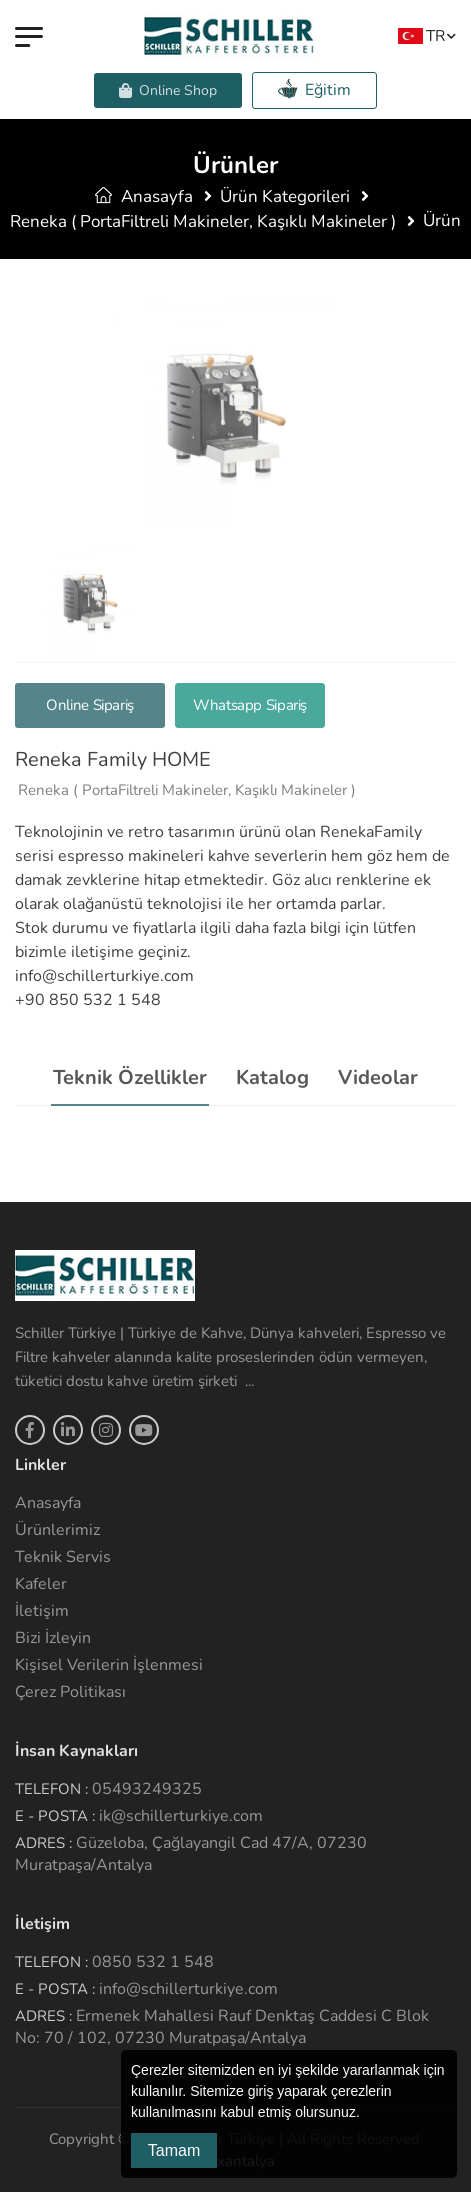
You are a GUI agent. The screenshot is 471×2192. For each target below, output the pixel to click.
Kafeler (41, 1584)
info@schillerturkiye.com (188, 1989)
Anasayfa (144, 196)
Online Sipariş (90, 705)
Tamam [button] (174, 2150)
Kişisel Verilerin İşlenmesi (109, 1665)
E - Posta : (55, 1816)
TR (421, 35)
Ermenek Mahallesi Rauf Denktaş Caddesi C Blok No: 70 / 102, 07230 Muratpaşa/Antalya (222, 2027)
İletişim (42, 1611)
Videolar (378, 1077)
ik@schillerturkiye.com (181, 1816)
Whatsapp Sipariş (250, 705)
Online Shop (168, 90)
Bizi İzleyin (53, 1638)
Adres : (43, 1843)
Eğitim (314, 89)
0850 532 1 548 (153, 1962)
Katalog (272, 1077)
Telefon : (51, 1789)
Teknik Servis (63, 1557)
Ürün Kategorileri (285, 196)
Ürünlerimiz (57, 1530)
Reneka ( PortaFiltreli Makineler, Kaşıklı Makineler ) (203, 221)
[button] (367, 2114)
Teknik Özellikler (130, 1077)
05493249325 (147, 1789)
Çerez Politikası (70, 1692)
